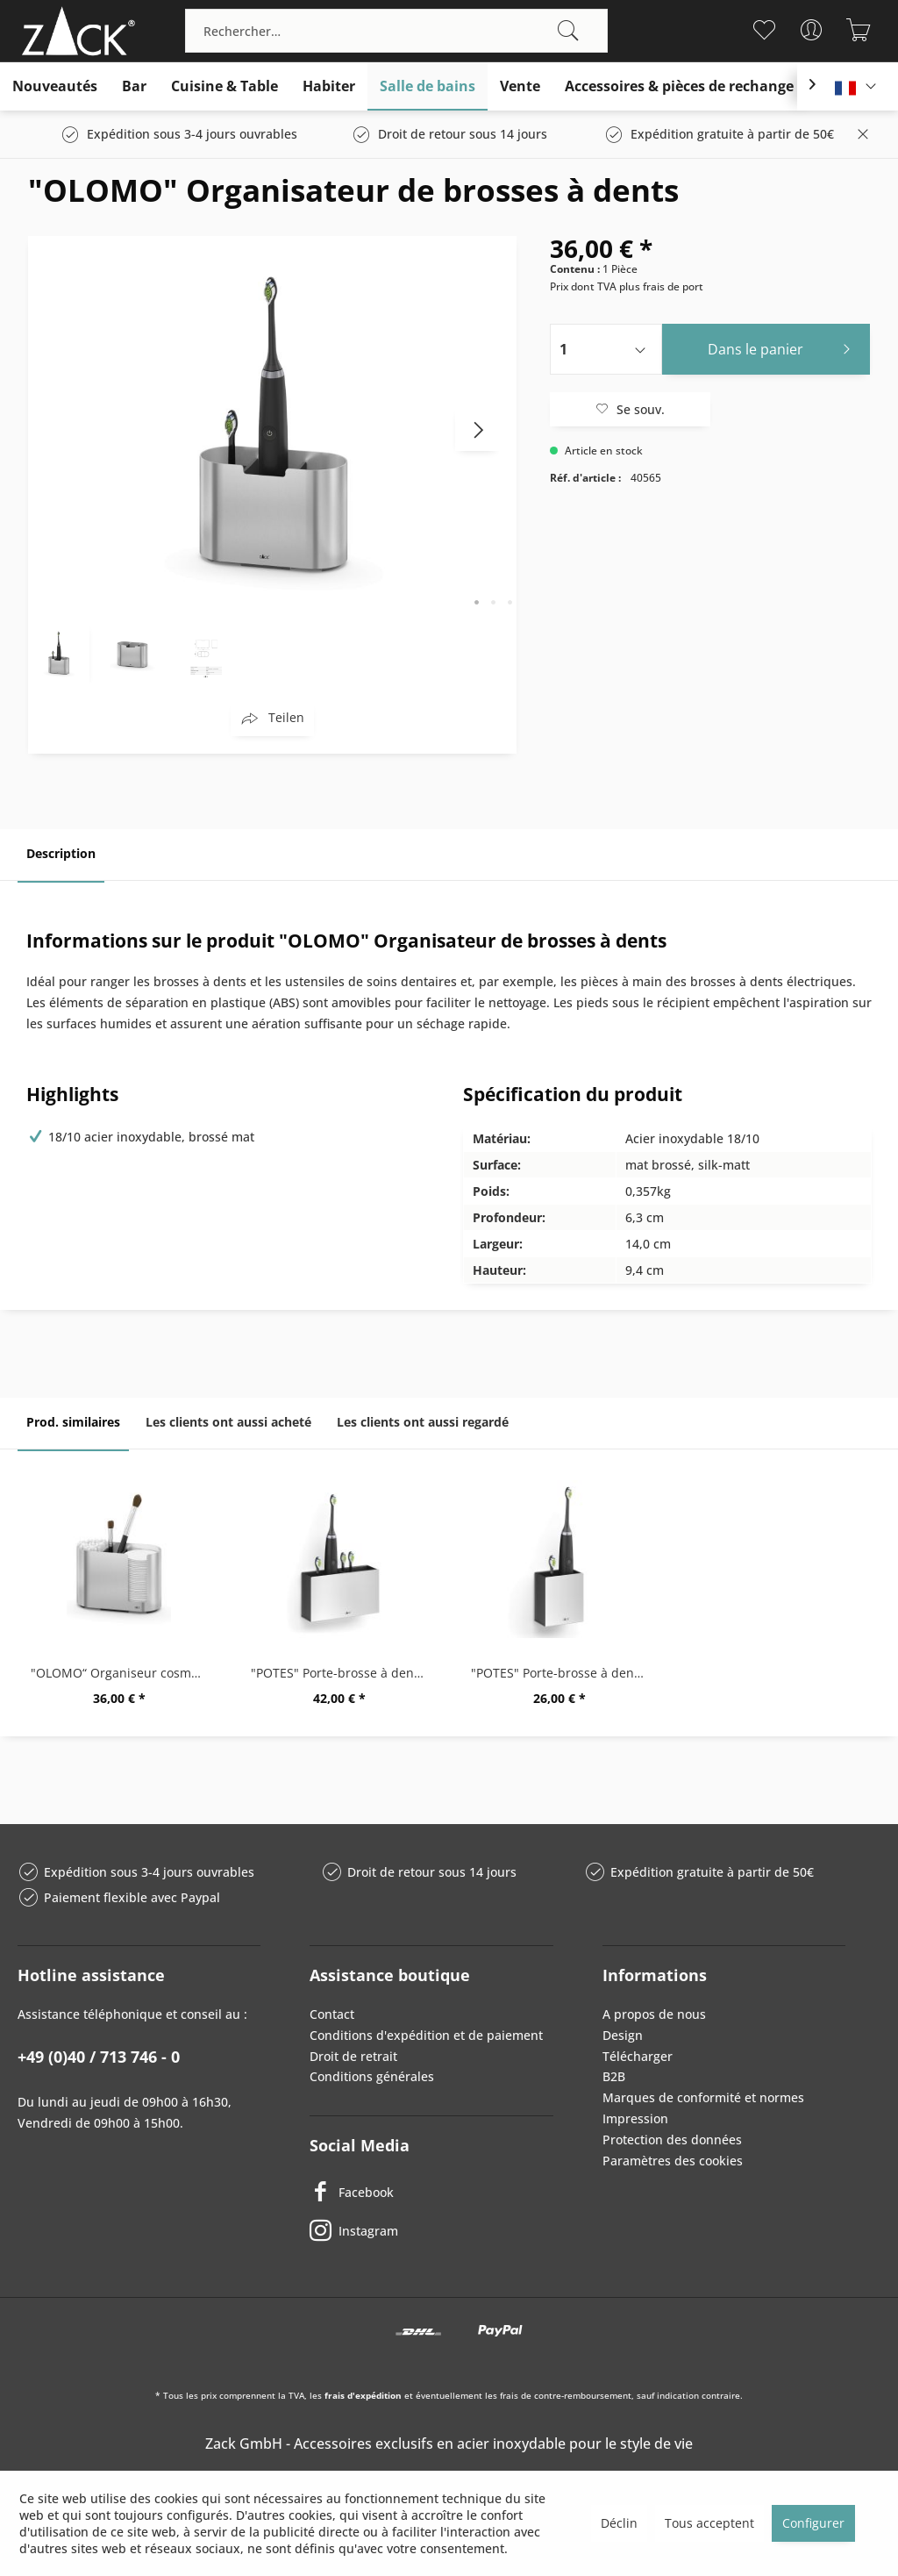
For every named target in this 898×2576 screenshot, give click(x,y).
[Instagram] (431, 2230)
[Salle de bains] (427, 86)
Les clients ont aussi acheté (228, 1421)
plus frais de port (661, 286)
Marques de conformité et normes (703, 2097)
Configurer (813, 2523)
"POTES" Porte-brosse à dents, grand (343, 1672)
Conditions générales (372, 2076)
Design (622, 2035)
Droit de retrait (353, 2056)
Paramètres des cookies (672, 2160)
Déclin (619, 2523)
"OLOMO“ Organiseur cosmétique (123, 1672)
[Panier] (859, 29)
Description (61, 853)
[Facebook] (431, 2191)
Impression (635, 2118)
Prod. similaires (73, 1421)
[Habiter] (328, 86)
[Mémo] (764, 29)
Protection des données (672, 2139)
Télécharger (637, 2056)
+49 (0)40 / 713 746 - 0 (99, 2056)
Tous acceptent (709, 2523)
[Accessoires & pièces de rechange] (679, 86)
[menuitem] (396, 31)
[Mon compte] (811, 29)
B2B (613, 2076)
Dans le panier (783, 347)
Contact (332, 2014)
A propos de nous (654, 2014)
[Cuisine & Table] (224, 86)
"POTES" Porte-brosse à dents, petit (563, 1672)
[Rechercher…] (396, 31)
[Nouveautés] (55, 86)
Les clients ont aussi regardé (423, 1421)
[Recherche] (568, 31)
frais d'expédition (363, 2395)
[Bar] (134, 86)
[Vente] (520, 86)
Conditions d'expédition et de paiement (426, 2035)
